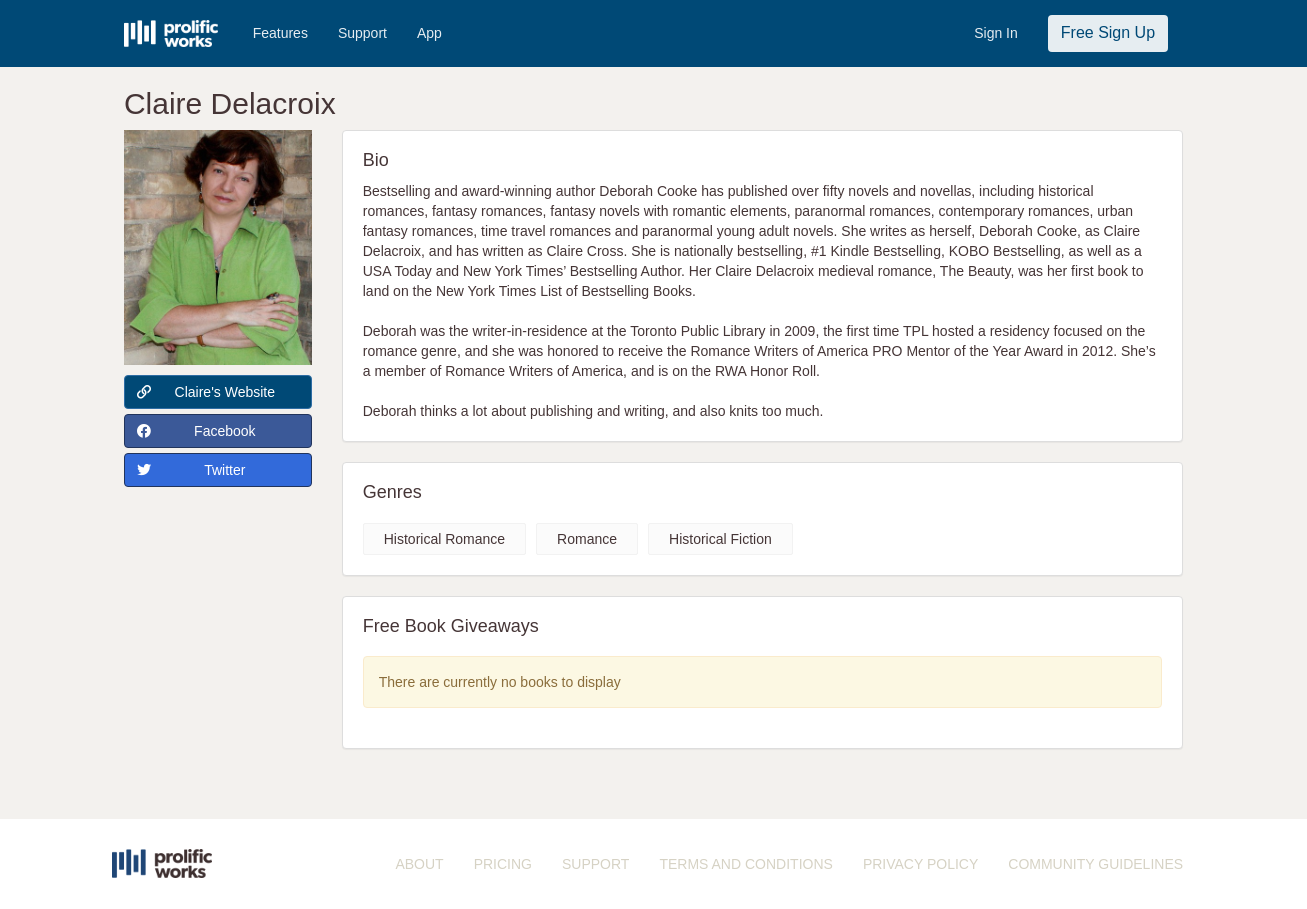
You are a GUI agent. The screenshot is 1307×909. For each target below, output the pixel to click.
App (429, 33)
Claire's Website (206, 392)
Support (362, 33)
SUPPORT (595, 864)
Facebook (196, 431)
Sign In (996, 33)
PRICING (503, 864)
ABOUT (419, 864)
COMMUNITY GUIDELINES (1095, 864)
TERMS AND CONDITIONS (745, 864)
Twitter (191, 470)
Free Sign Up (1108, 32)
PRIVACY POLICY (920, 864)
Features (280, 33)
